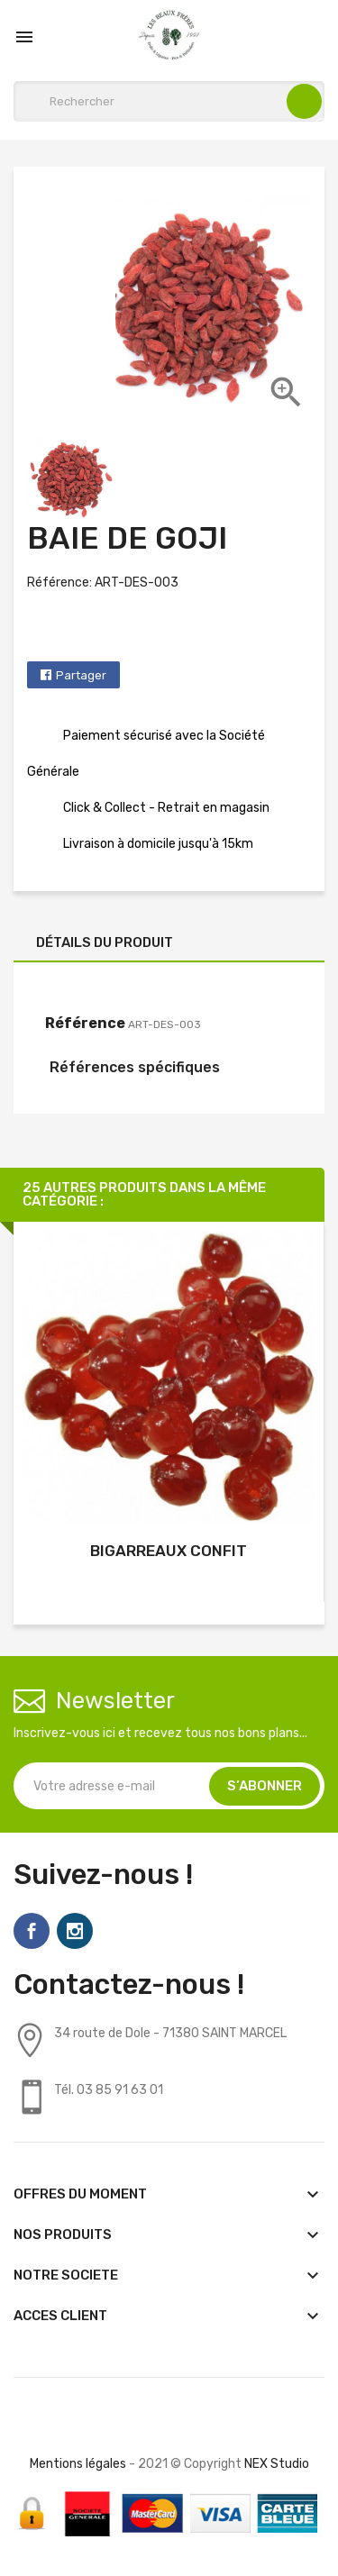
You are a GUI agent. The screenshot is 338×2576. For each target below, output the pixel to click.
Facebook (32, 1931)
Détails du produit (104, 942)
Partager (81, 675)
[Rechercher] (169, 101)
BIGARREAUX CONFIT (168, 1551)
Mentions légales (78, 2463)
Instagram (75, 1931)
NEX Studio (276, 2463)
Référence (85, 1023)
